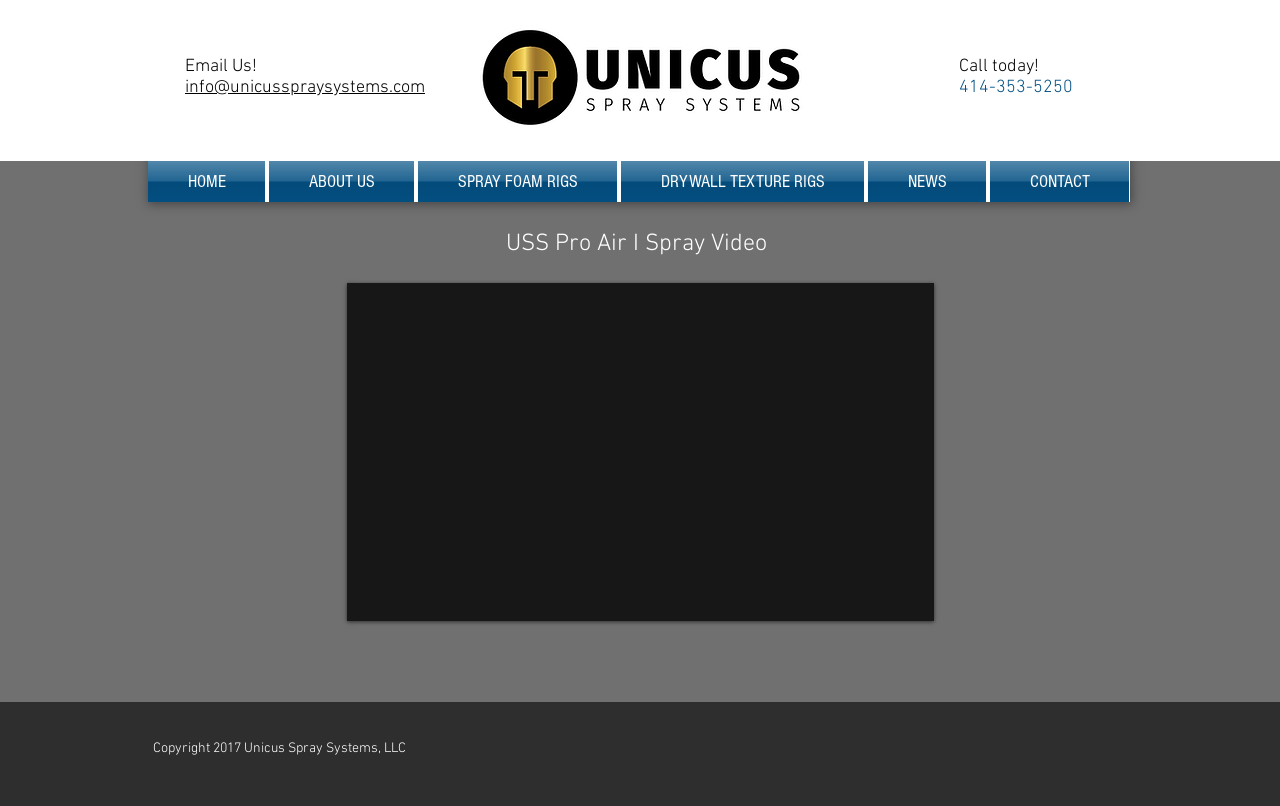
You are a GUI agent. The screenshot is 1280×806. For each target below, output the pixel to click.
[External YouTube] (640, 452)
